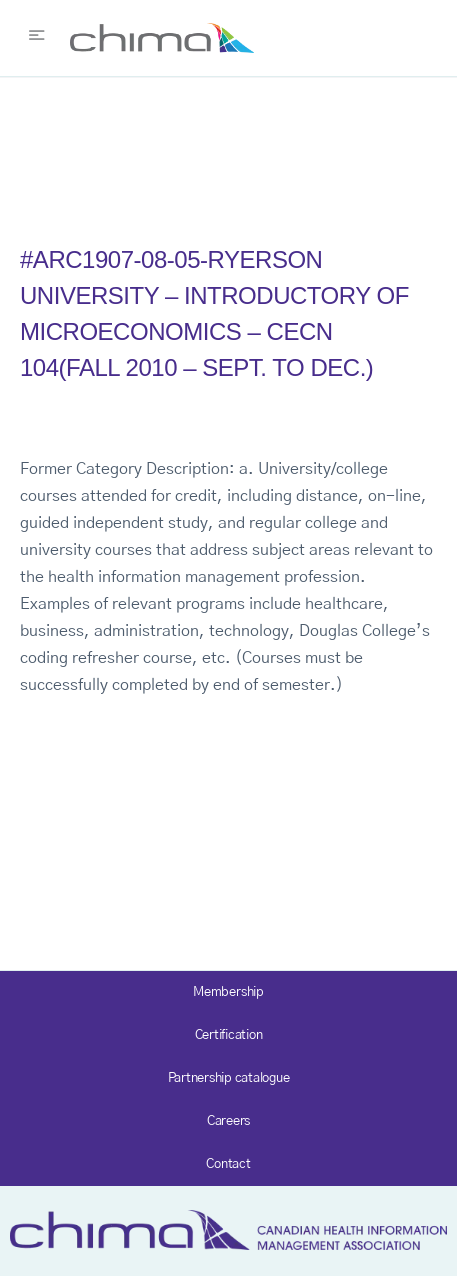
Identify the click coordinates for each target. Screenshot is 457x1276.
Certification (229, 1035)
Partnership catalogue (229, 1078)
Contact (228, 1164)
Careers (228, 1121)
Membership (228, 992)
